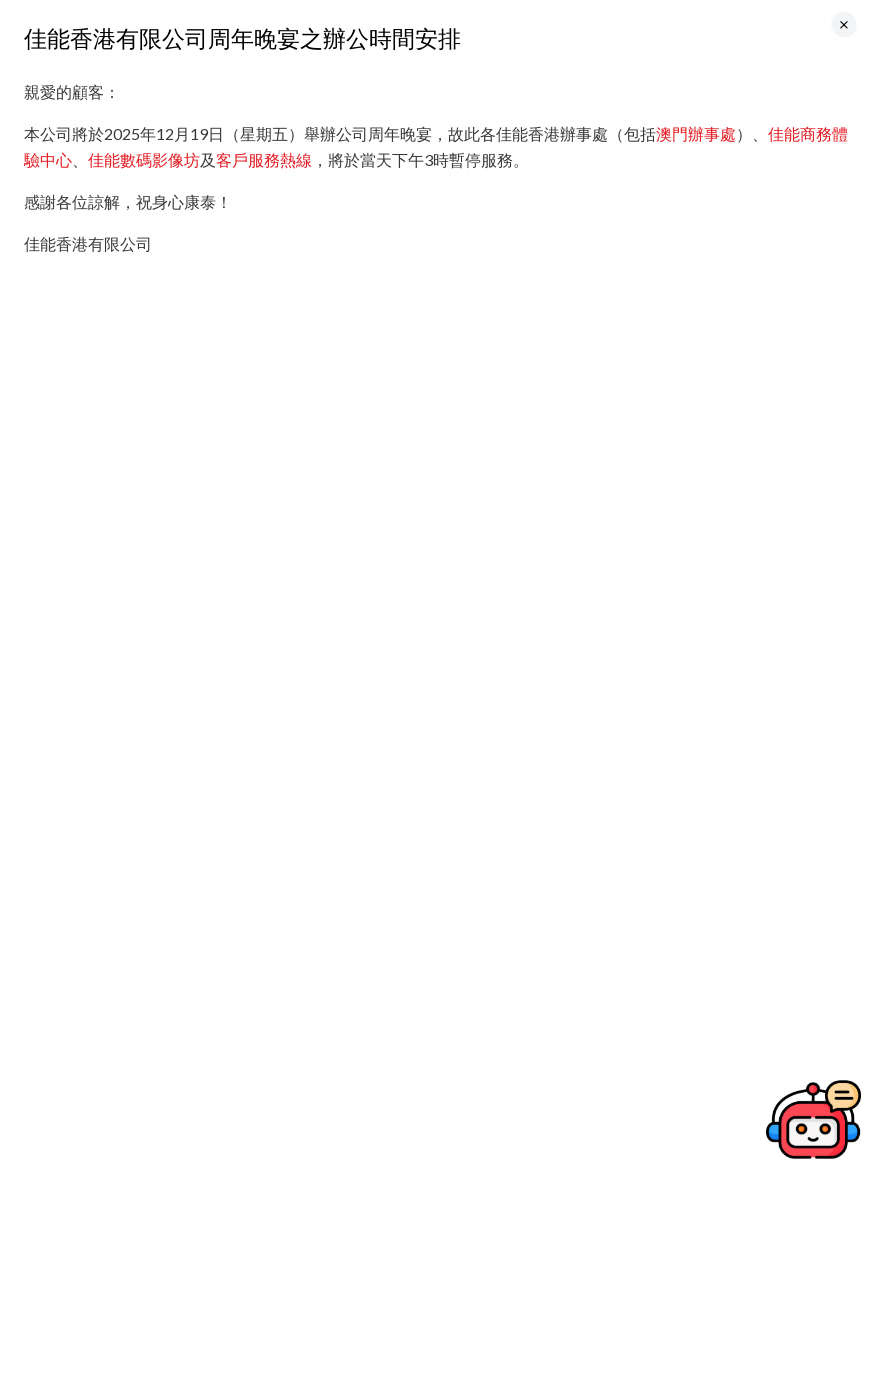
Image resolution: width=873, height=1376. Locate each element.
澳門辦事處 (696, 133)
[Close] (844, 24)
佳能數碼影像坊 (144, 159)
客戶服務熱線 (264, 159)
